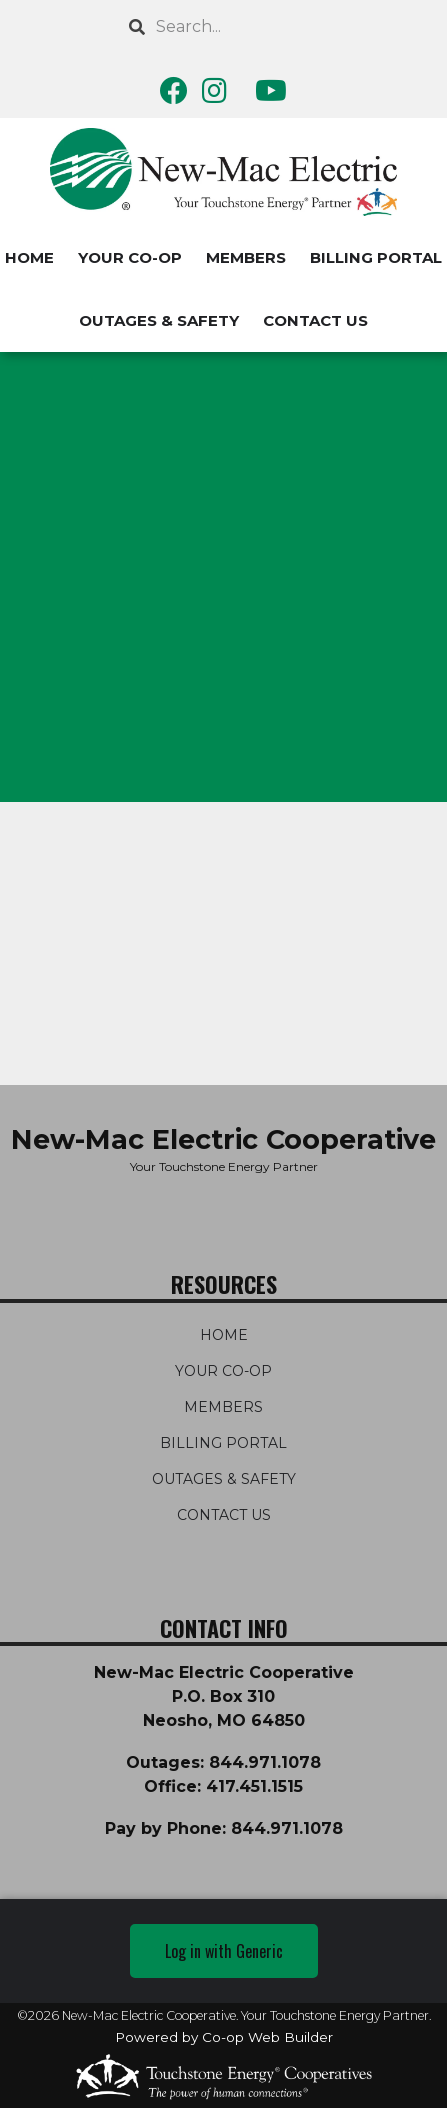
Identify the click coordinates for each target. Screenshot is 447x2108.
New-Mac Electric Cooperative (223, 1140)
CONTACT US (315, 320)
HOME (224, 1335)
